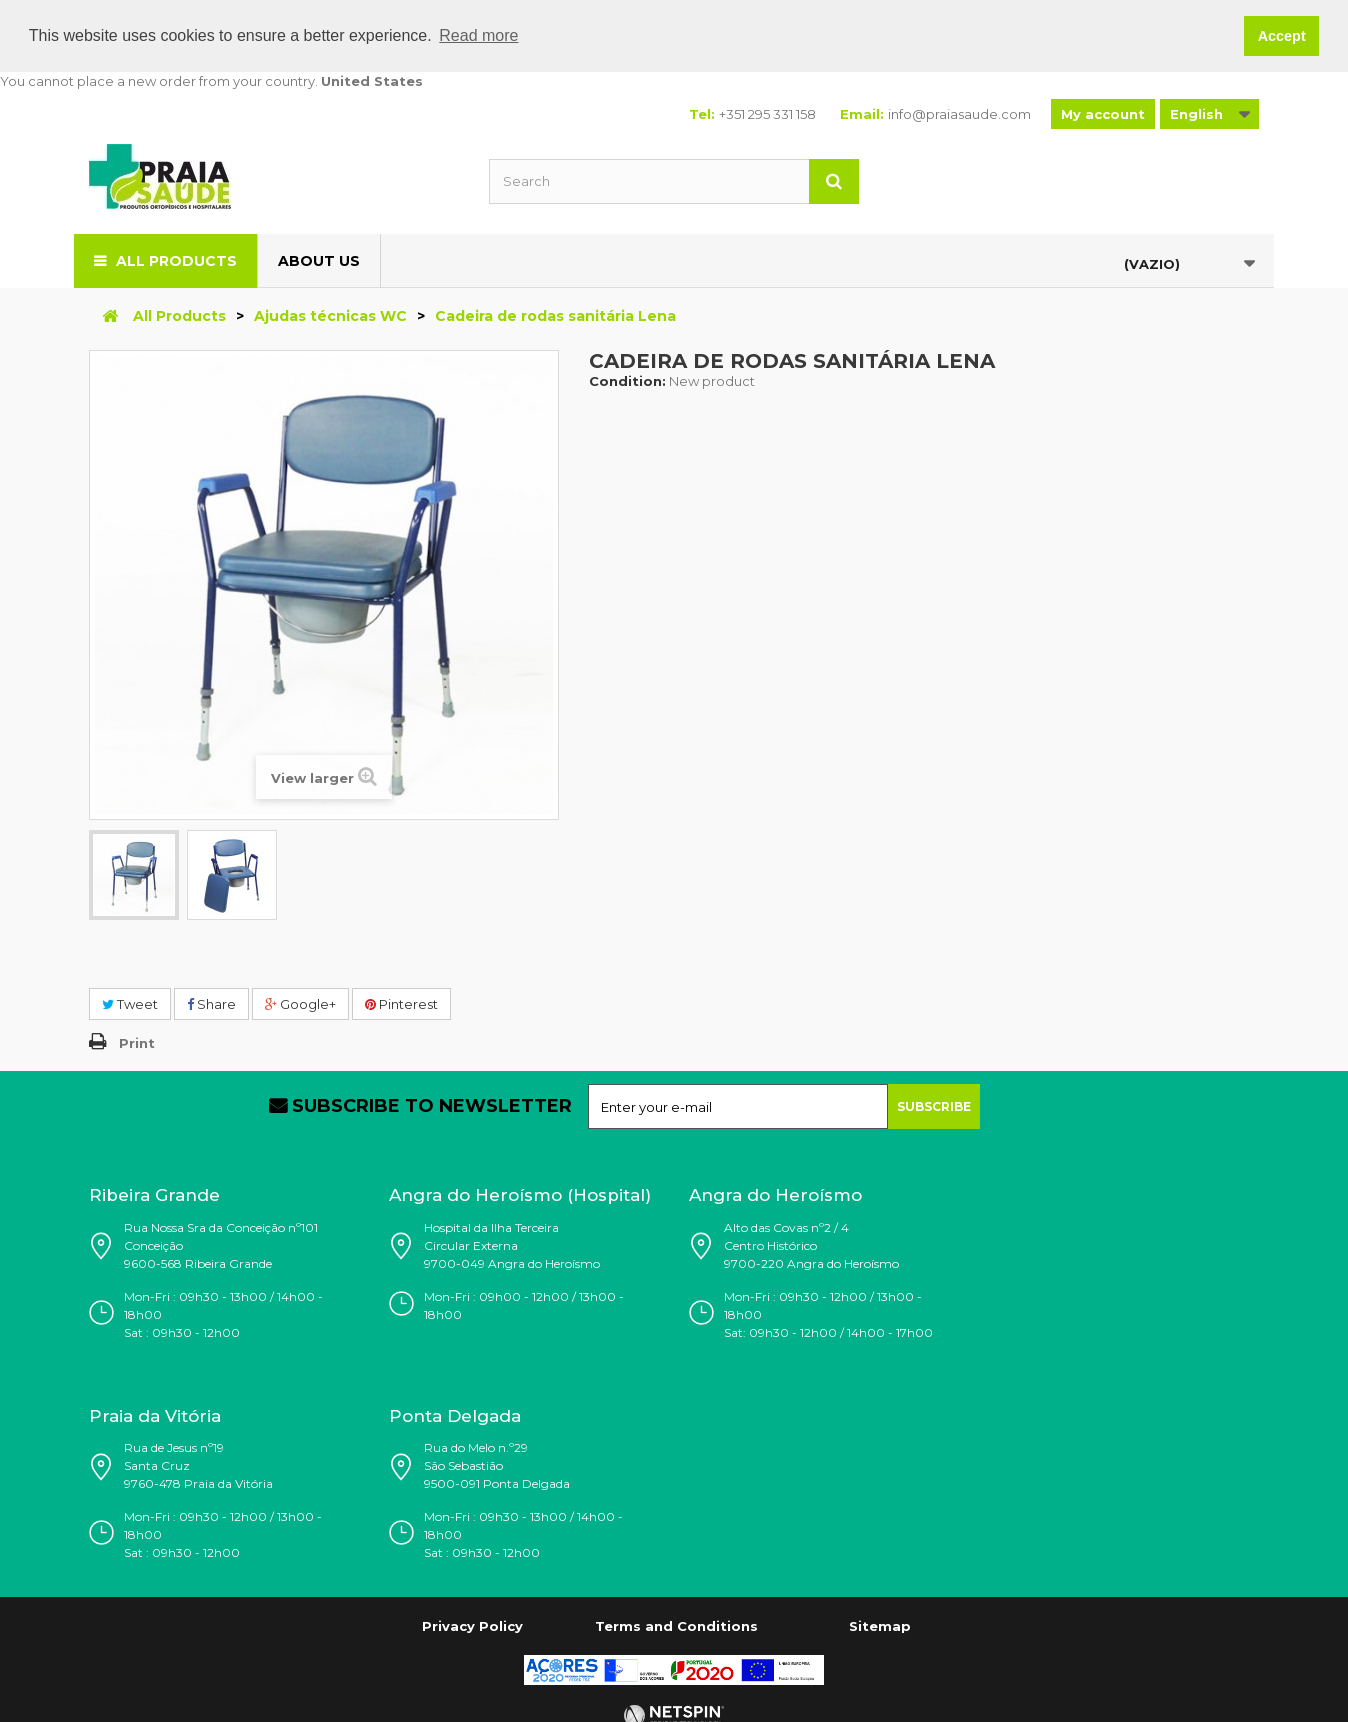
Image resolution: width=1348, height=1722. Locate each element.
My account (1103, 113)
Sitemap (880, 1626)
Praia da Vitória (155, 1415)
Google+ (300, 1003)
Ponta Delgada (455, 1415)
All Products (176, 260)
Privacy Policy (472, 1626)
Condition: (627, 380)
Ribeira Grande (154, 1195)
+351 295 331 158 (767, 113)
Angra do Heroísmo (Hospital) (520, 1195)
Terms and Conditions (676, 1626)
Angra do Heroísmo (775, 1195)
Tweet (130, 1003)
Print (137, 1043)
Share (211, 1003)
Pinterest (401, 1003)
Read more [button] (478, 35)
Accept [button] (1282, 36)
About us (319, 260)
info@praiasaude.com (959, 113)
